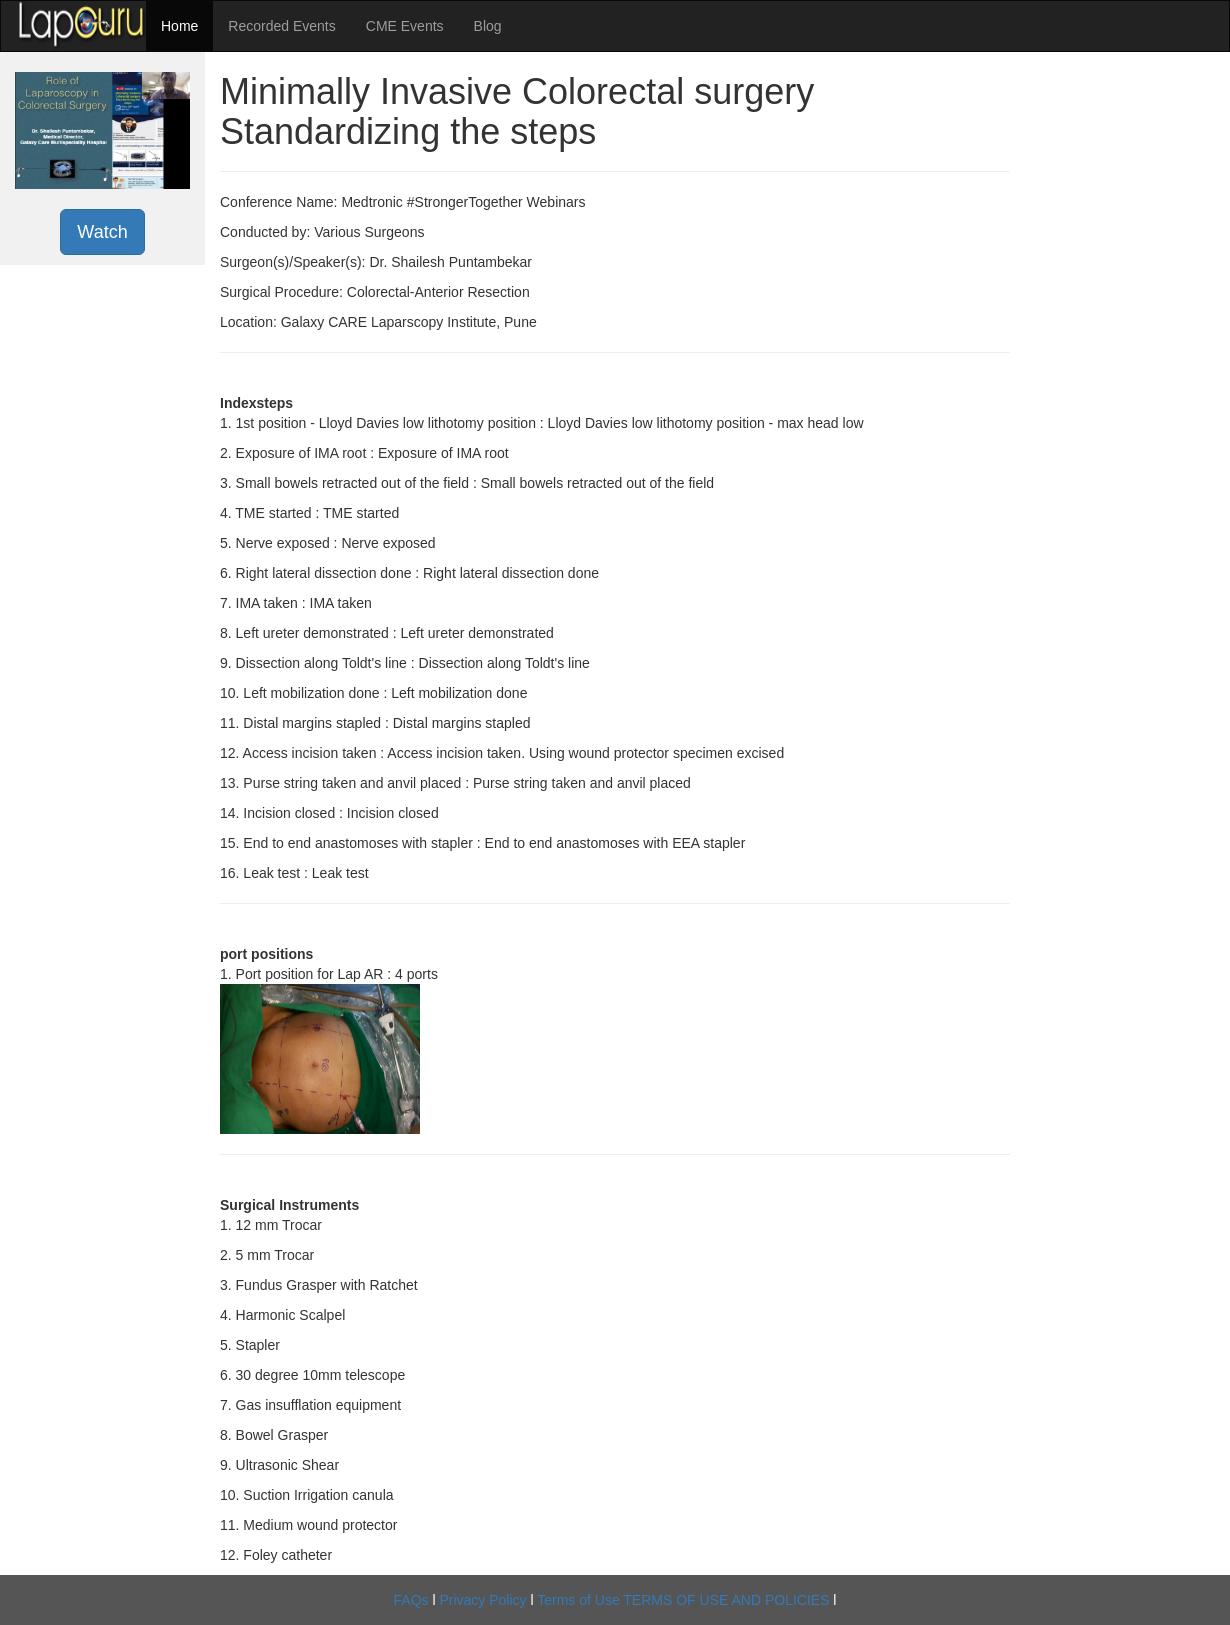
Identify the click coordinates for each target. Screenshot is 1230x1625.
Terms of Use (578, 1600)
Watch (102, 232)
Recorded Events (281, 26)
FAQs (411, 1600)
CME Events (405, 26)
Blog (488, 26)
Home (179, 26)
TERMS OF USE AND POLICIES (726, 1600)
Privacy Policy (482, 1600)
